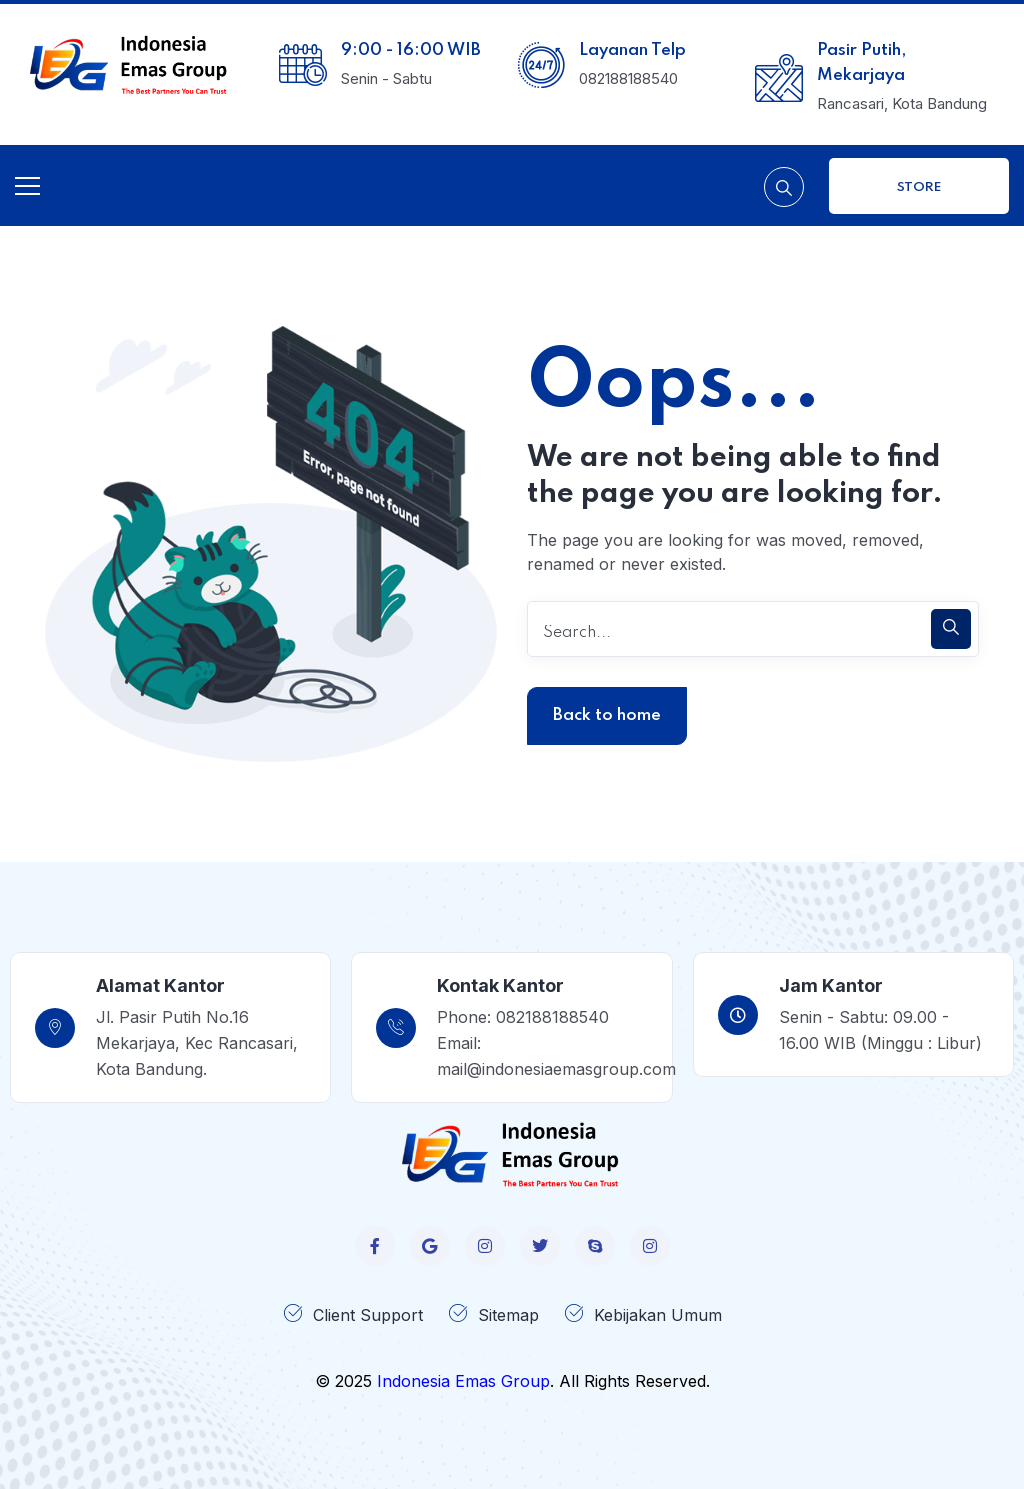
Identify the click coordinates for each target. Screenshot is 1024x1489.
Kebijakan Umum (658, 1315)
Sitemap (508, 1315)
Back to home (607, 715)
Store (919, 187)
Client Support (368, 1315)
